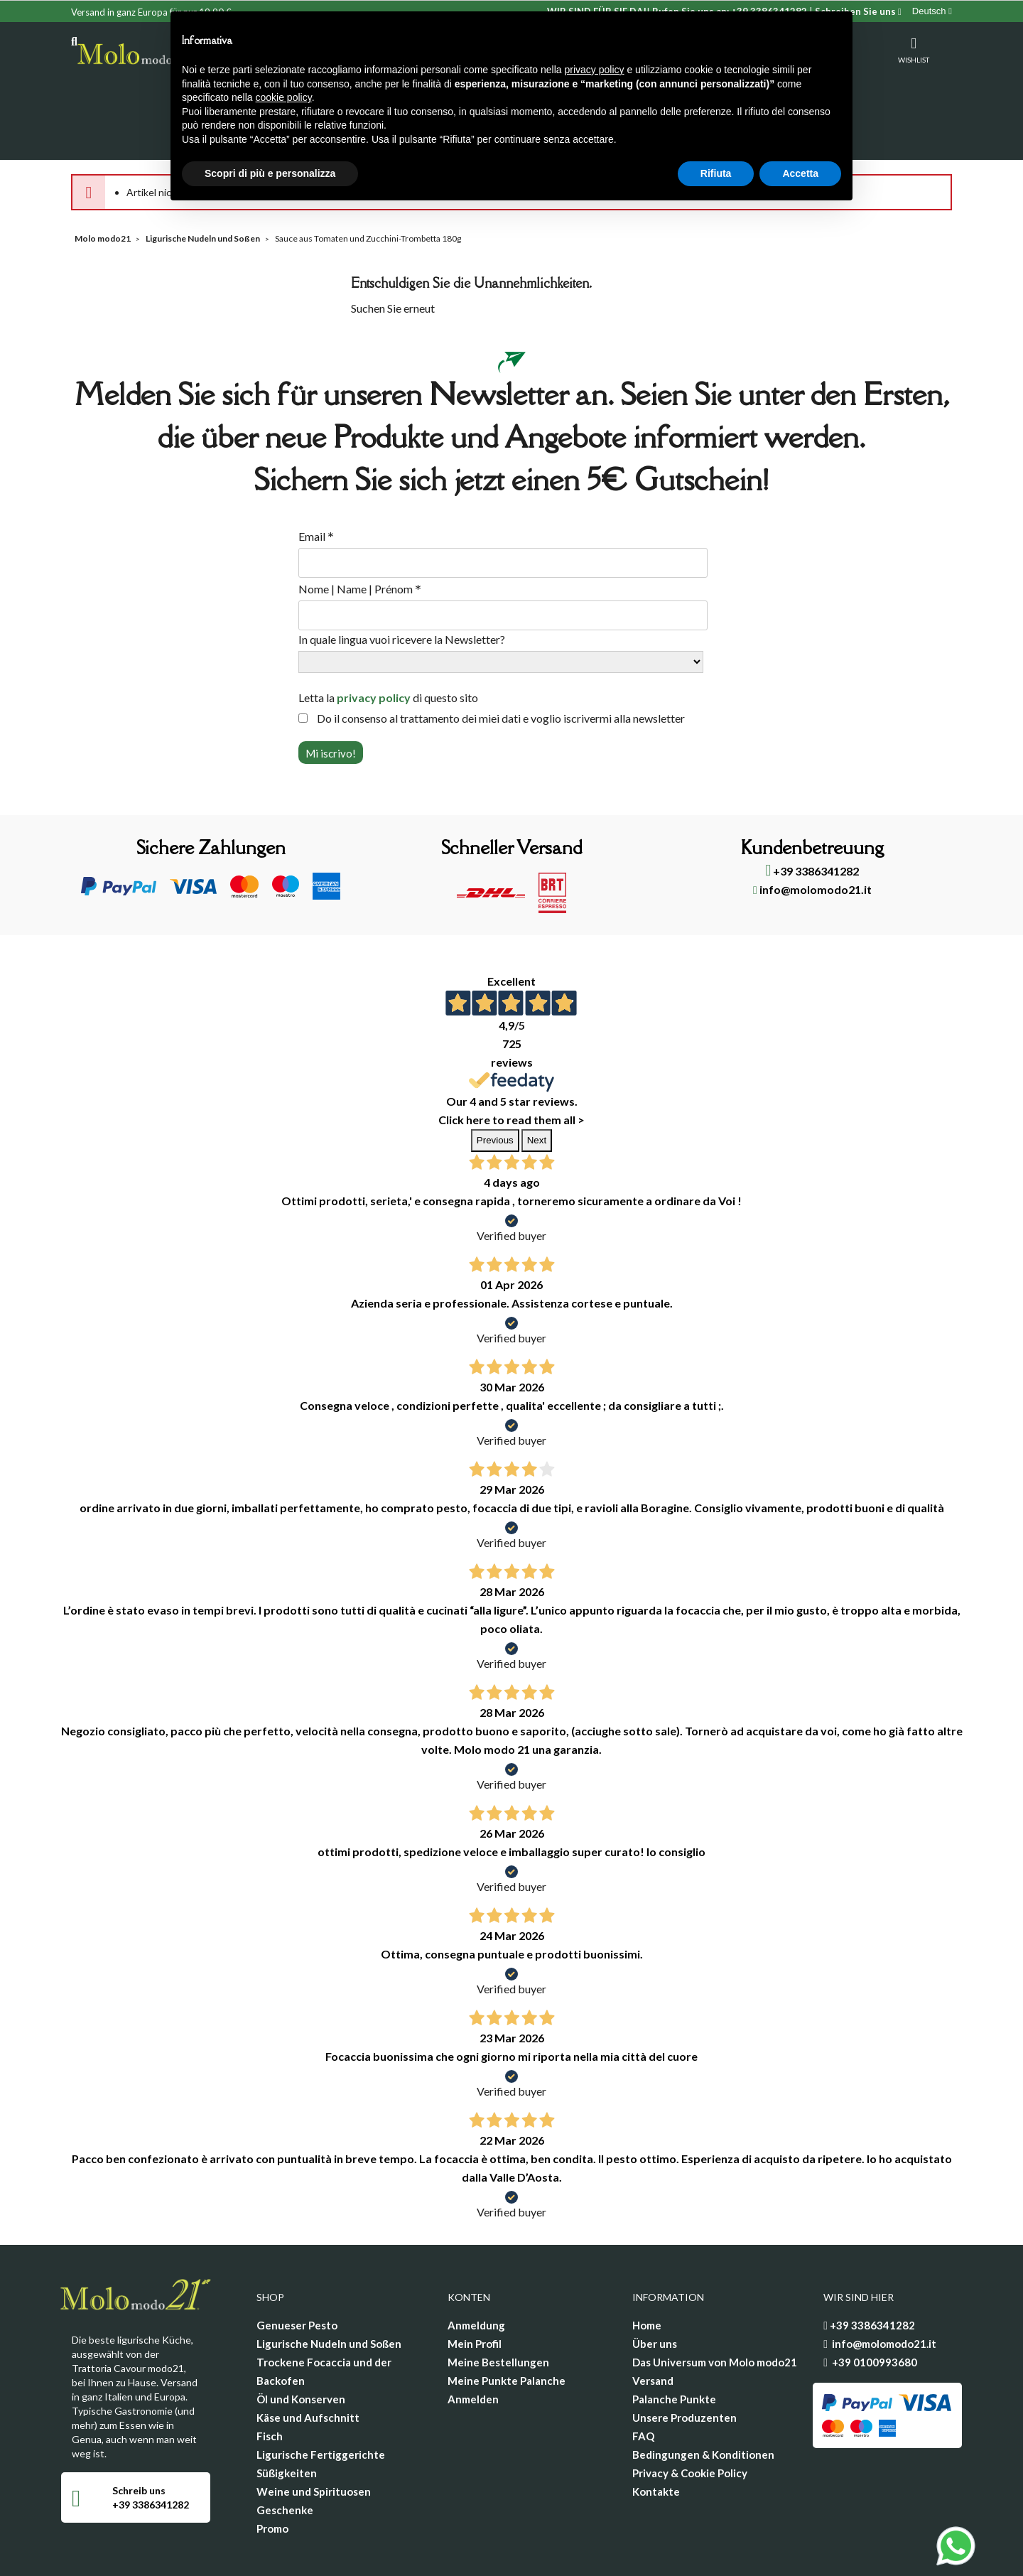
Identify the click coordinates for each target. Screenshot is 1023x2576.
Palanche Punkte (674, 2343)
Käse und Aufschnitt (307, 2361)
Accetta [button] (800, 173)
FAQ (643, 2379)
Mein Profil (475, 2287)
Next (536, 1084)
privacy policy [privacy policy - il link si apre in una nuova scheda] (594, 69)
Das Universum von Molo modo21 (714, 2306)
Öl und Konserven (300, 2343)
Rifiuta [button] (716, 173)
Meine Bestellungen (498, 2306)
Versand (652, 2324)
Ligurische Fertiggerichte (320, 2398)
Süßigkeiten (286, 2416)
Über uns (654, 2287)
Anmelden (473, 2343)
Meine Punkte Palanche (506, 2324)
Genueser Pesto (296, 2269)
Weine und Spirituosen (313, 2435)
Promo (272, 2472)
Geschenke (284, 2453)
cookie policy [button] (284, 97)
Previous (495, 1084)
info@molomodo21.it (812, 833)
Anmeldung (476, 2269)
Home (646, 2269)
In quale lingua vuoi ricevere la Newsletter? (401, 583)
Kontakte (656, 2435)
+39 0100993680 (874, 2306)
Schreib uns (139, 2434)
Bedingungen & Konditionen (703, 2398)
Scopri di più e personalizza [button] (270, 173)
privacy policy (374, 641)
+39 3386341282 (812, 814)
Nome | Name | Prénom (359, 533)
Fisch (269, 2379)
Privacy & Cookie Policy (689, 2416)
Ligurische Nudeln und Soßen (328, 2287)
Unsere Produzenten (684, 2361)
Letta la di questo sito (388, 641)
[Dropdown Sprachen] (932, 11)
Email (316, 480)
